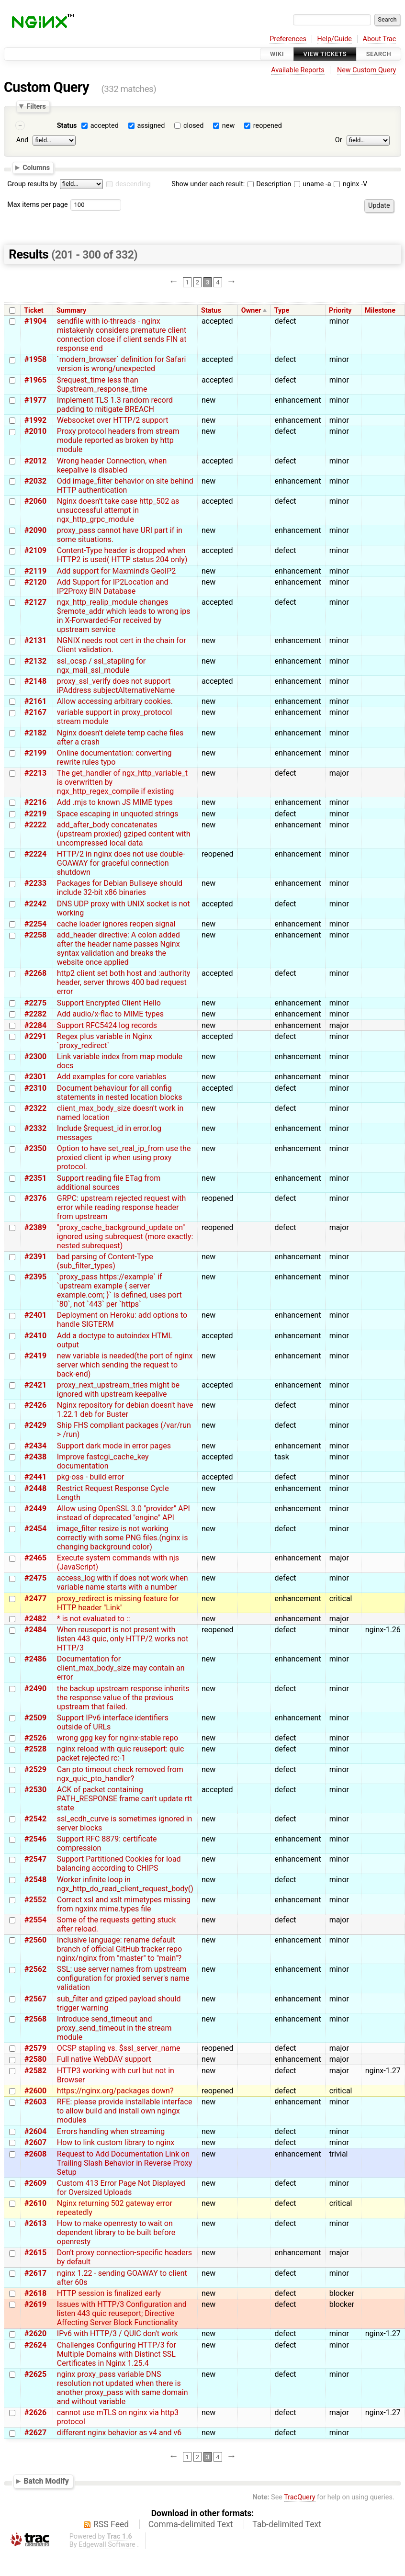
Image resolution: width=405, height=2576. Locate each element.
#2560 (35, 1939)
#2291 (35, 1036)
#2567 (35, 1998)
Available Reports (298, 70)
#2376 (35, 1198)
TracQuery (299, 2497)
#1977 (35, 400)
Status (67, 126)
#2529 (35, 1769)
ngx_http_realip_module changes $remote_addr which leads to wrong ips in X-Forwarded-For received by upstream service (124, 616)
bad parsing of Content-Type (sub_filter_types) (105, 1261)
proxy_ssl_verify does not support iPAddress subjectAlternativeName (116, 686)
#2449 (35, 1508)
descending (133, 184)
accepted (104, 126)
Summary (71, 310)
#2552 (35, 1899)
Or (338, 140)
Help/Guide (334, 39)
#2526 (35, 1737)
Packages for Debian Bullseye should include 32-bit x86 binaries (119, 888)
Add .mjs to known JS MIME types (115, 802)
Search (378, 53)
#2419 (35, 1355)
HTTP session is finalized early (109, 2293)
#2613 (35, 2223)
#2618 (35, 2293)
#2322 (35, 1108)
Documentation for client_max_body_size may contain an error (121, 1668)
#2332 (35, 1128)
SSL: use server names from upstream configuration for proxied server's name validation (123, 1978)
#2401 (35, 1315)
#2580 (35, 2059)
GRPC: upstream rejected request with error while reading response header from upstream (121, 1207)
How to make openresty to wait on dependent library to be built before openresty (116, 2232)
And (22, 140)
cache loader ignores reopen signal (116, 923)
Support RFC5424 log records (107, 1025)
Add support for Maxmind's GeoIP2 (116, 571)
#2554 (35, 1919)
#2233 (35, 883)
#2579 (35, 2048)
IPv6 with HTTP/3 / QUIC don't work (117, 2333)
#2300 (35, 1056)
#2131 (35, 640)
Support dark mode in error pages (114, 1445)
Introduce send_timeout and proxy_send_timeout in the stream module (114, 2028)
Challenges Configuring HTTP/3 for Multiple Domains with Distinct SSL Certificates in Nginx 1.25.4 (116, 2354)
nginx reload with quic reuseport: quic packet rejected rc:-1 (120, 1753)
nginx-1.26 (383, 1629)
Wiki (277, 53)
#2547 (35, 1859)
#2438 (35, 1456)
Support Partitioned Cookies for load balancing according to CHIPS (119, 1863)
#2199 (35, 752)
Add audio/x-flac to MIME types (110, 1013)
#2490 (35, 1688)
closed (193, 126)
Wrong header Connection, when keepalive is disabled (112, 465)
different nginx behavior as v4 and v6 (119, 2432)
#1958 (35, 359)
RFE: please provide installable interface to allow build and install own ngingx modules (124, 2110)
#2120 (35, 582)
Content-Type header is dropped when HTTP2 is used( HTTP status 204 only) (122, 555)
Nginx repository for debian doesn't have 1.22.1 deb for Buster (125, 1410)
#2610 (35, 2203)
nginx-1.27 (383, 2070)
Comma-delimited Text (190, 2524)
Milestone (380, 310)
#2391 (35, 1256)
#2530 (35, 1789)
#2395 (35, 1276)
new (228, 126)
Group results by (32, 184)
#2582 (35, 2070)
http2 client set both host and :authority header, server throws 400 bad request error (124, 982)
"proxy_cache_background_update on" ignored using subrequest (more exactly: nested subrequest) (125, 1236)
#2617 (35, 2273)
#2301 (35, 1076)
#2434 (35, 1445)
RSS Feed (111, 2524)
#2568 (35, 2018)
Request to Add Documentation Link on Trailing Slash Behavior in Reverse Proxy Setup (124, 2163)
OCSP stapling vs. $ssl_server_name (118, 2048)
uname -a (312, 184)
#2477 (35, 1598)
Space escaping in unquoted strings (117, 813)
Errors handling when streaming (111, 2131)
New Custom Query (366, 70)
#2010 (35, 431)
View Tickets (325, 53)
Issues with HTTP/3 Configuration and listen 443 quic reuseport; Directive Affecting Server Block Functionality (122, 2313)
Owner (251, 310)
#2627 (35, 2432)
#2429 (35, 1425)
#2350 (35, 1148)
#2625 (35, 2374)
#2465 (35, 1557)
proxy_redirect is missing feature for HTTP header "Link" (118, 1603)
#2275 (35, 1002)
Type (281, 310)
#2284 (35, 1025)
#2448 (35, 1488)
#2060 (35, 501)
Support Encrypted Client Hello (109, 1002)
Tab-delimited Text (286, 2524)
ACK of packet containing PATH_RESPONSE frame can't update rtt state (124, 1798)
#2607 (35, 2142)
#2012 (35, 460)
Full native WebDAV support (104, 2059)
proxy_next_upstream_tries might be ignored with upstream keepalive (118, 1389)
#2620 (35, 2333)
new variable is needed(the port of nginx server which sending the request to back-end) (125, 1364)
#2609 (35, 2183)
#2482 (35, 1618)
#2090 (35, 530)
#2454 (35, 1528)
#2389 (35, 1227)
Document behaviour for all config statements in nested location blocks (119, 1093)
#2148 (35, 681)
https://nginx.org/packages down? (115, 2090)
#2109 (35, 550)
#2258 (35, 934)
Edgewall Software (107, 2545)
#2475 (35, 1577)
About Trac (379, 39)
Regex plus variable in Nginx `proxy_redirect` (104, 1041)
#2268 (35, 973)
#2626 (35, 2412)
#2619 (35, 2304)
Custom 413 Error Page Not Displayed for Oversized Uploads (121, 2188)
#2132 (35, 661)
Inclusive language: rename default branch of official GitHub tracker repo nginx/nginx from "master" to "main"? (119, 1949)
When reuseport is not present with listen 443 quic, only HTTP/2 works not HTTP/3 (122, 1638)
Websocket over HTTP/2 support (113, 420)
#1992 (35, 420)
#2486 (35, 1658)
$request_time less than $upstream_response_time (102, 384)
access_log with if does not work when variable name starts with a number (122, 1582)
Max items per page (37, 205)
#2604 (35, 2131)
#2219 (35, 813)
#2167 (35, 712)
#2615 (35, 2252)
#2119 (35, 571)
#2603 (35, 2101)
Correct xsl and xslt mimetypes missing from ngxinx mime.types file (124, 1904)
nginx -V (350, 184)
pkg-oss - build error (90, 1476)
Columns (36, 167)
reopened (267, 126)
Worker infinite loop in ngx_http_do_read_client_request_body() (125, 1884)
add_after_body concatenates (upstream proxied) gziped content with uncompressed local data (124, 833)
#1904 (35, 321)
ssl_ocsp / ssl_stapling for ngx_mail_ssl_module (101, 665)
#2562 (35, 1969)
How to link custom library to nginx (115, 2142)
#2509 (35, 1717)
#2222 (35, 824)
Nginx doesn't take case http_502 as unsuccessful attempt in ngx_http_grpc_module (118, 510)
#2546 (35, 1838)
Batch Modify (46, 2481)
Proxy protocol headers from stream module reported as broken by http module (118, 440)
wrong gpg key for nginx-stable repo (117, 1737)
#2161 (35, 701)
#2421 (35, 1385)
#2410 (35, 1335)
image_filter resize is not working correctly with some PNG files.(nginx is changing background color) (122, 1537)
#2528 (35, 1748)
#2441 (35, 1476)
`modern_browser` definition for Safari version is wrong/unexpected (121, 364)
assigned (151, 126)
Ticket (33, 310)
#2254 (35, 923)
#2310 (35, 1088)
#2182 (35, 732)
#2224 (35, 854)
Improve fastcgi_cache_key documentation (103, 1461)
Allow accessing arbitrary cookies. (115, 701)
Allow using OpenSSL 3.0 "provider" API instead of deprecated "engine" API (123, 1513)
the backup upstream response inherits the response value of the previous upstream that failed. (123, 1697)
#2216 (35, 802)
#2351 (35, 1178)
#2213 (35, 773)
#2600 (35, 2090)
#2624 (35, 2345)
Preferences (288, 39)
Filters (35, 106)
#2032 (35, 481)
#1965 (35, 379)
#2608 (35, 2153)
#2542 (35, 1818)
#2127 (35, 602)
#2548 (35, 1879)
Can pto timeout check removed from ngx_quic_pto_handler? (120, 1774)
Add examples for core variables (111, 1076)
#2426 (35, 1405)
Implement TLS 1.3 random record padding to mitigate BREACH (115, 404)
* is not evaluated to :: (93, 1618)
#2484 (35, 1629)
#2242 (35, 903)
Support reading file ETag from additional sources (108, 1183)
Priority (340, 310)
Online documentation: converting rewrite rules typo (114, 757)
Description (269, 184)
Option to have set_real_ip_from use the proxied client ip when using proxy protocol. (124, 1157)
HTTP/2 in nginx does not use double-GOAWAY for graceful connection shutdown (121, 863)
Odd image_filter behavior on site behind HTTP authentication (125, 485)
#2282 (35, 1013)
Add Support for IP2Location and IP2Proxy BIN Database (113, 586)
